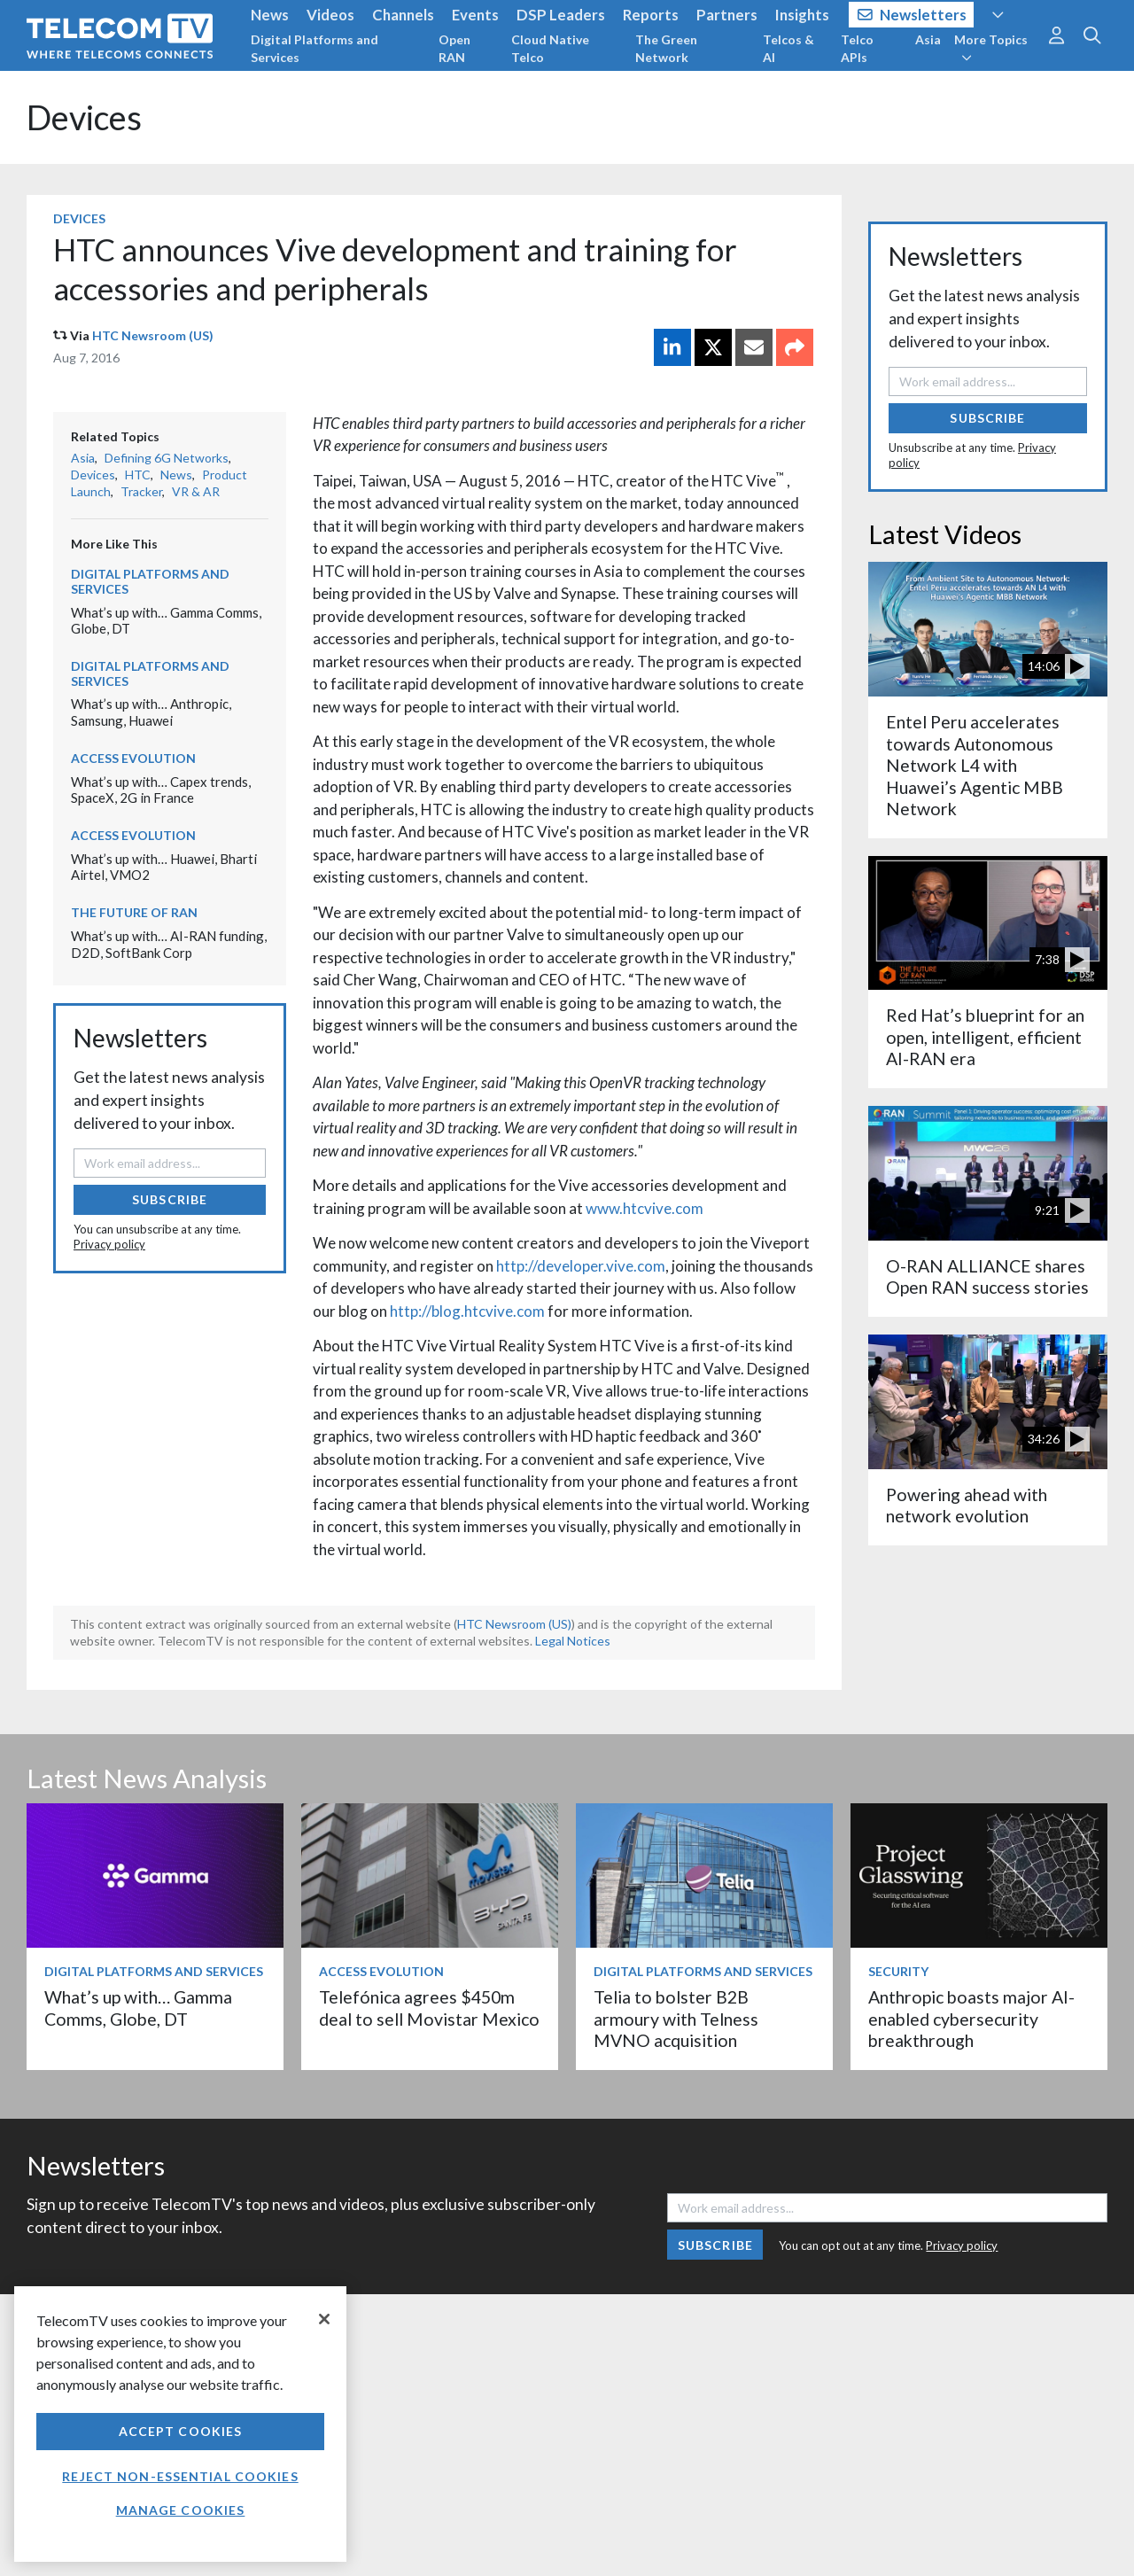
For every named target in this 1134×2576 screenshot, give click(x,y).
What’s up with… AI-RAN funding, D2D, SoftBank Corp (169, 944)
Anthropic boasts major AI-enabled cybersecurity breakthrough (971, 2019)
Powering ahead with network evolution (966, 1505)
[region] (180, 2424)
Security (898, 1971)
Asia (928, 39)
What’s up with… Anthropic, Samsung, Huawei (151, 712)
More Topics (991, 48)
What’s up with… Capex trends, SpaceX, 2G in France (161, 790)
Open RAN (454, 48)
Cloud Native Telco (550, 48)
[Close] (324, 2319)
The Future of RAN (134, 912)
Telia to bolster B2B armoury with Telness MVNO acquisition (676, 2019)
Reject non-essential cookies (180, 2476)
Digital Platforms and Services (314, 48)
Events (475, 14)
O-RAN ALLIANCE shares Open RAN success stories (987, 1276)
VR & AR (196, 491)
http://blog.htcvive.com (467, 1311)
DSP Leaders (561, 14)
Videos (330, 14)
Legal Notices (572, 1640)
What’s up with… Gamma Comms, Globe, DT (138, 2007)
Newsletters (912, 14)
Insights (802, 14)
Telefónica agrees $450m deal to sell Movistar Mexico (429, 2007)
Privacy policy (109, 1244)
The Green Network (666, 48)
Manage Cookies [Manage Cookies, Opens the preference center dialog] (180, 2510)
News (270, 14)
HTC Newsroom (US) (153, 335)
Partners (726, 14)
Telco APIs (857, 48)
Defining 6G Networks (167, 457)
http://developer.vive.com (580, 1266)
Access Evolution (133, 758)
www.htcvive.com (644, 1208)
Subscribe (169, 1199)
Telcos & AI (788, 48)
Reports (651, 14)
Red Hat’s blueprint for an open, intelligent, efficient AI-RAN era (985, 1037)
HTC (138, 474)
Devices (84, 117)
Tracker (141, 491)
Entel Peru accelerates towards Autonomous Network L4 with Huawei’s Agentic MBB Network (974, 765)
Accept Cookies (181, 2431)
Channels (403, 14)
